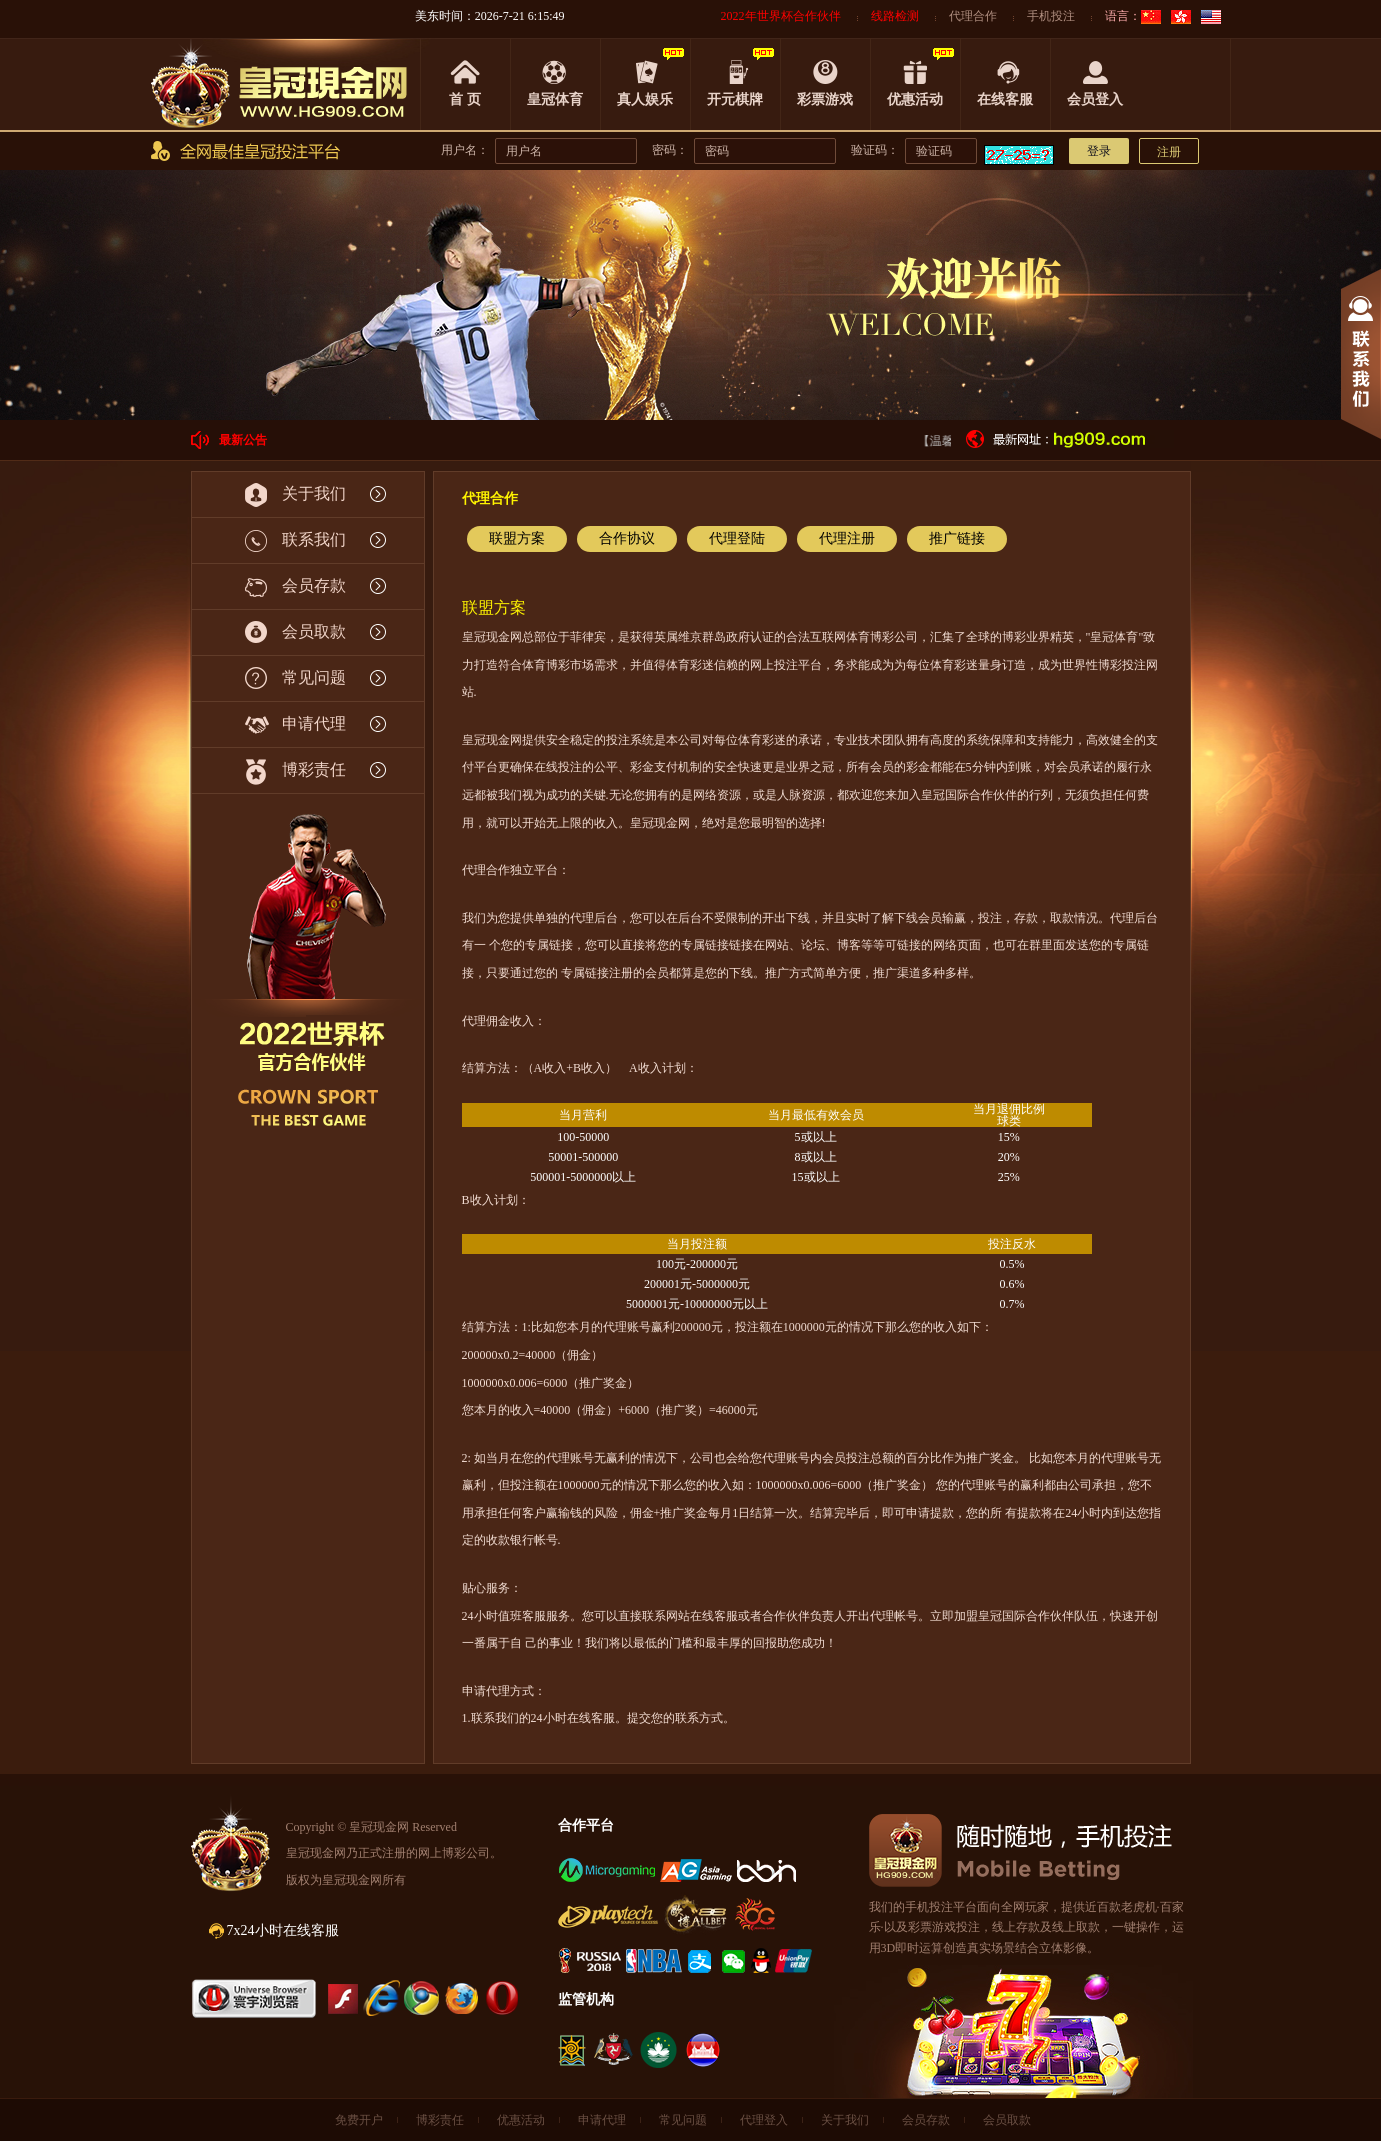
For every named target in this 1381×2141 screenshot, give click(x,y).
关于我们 (845, 2120)
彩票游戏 (825, 99)
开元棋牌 (735, 99)
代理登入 (764, 2120)
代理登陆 (737, 538)
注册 (1169, 152)
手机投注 (1051, 16)
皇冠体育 (555, 99)
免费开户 (359, 2120)
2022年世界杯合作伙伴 (781, 16)
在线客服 (1005, 99)
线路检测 (895, 16)
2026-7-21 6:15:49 (520, 16)
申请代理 (602, 2120)
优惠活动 (915, 99)
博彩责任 (440, 2120)
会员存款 (926, 2120)
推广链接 (957, 538)
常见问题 (683, 2120)
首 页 (465, 99)
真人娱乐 (645, 99)
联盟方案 (517, 538)
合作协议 (627, 538)
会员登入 (1095, 99)
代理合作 (973, 16)
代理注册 (847, 538)
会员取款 (1007, 2120)
